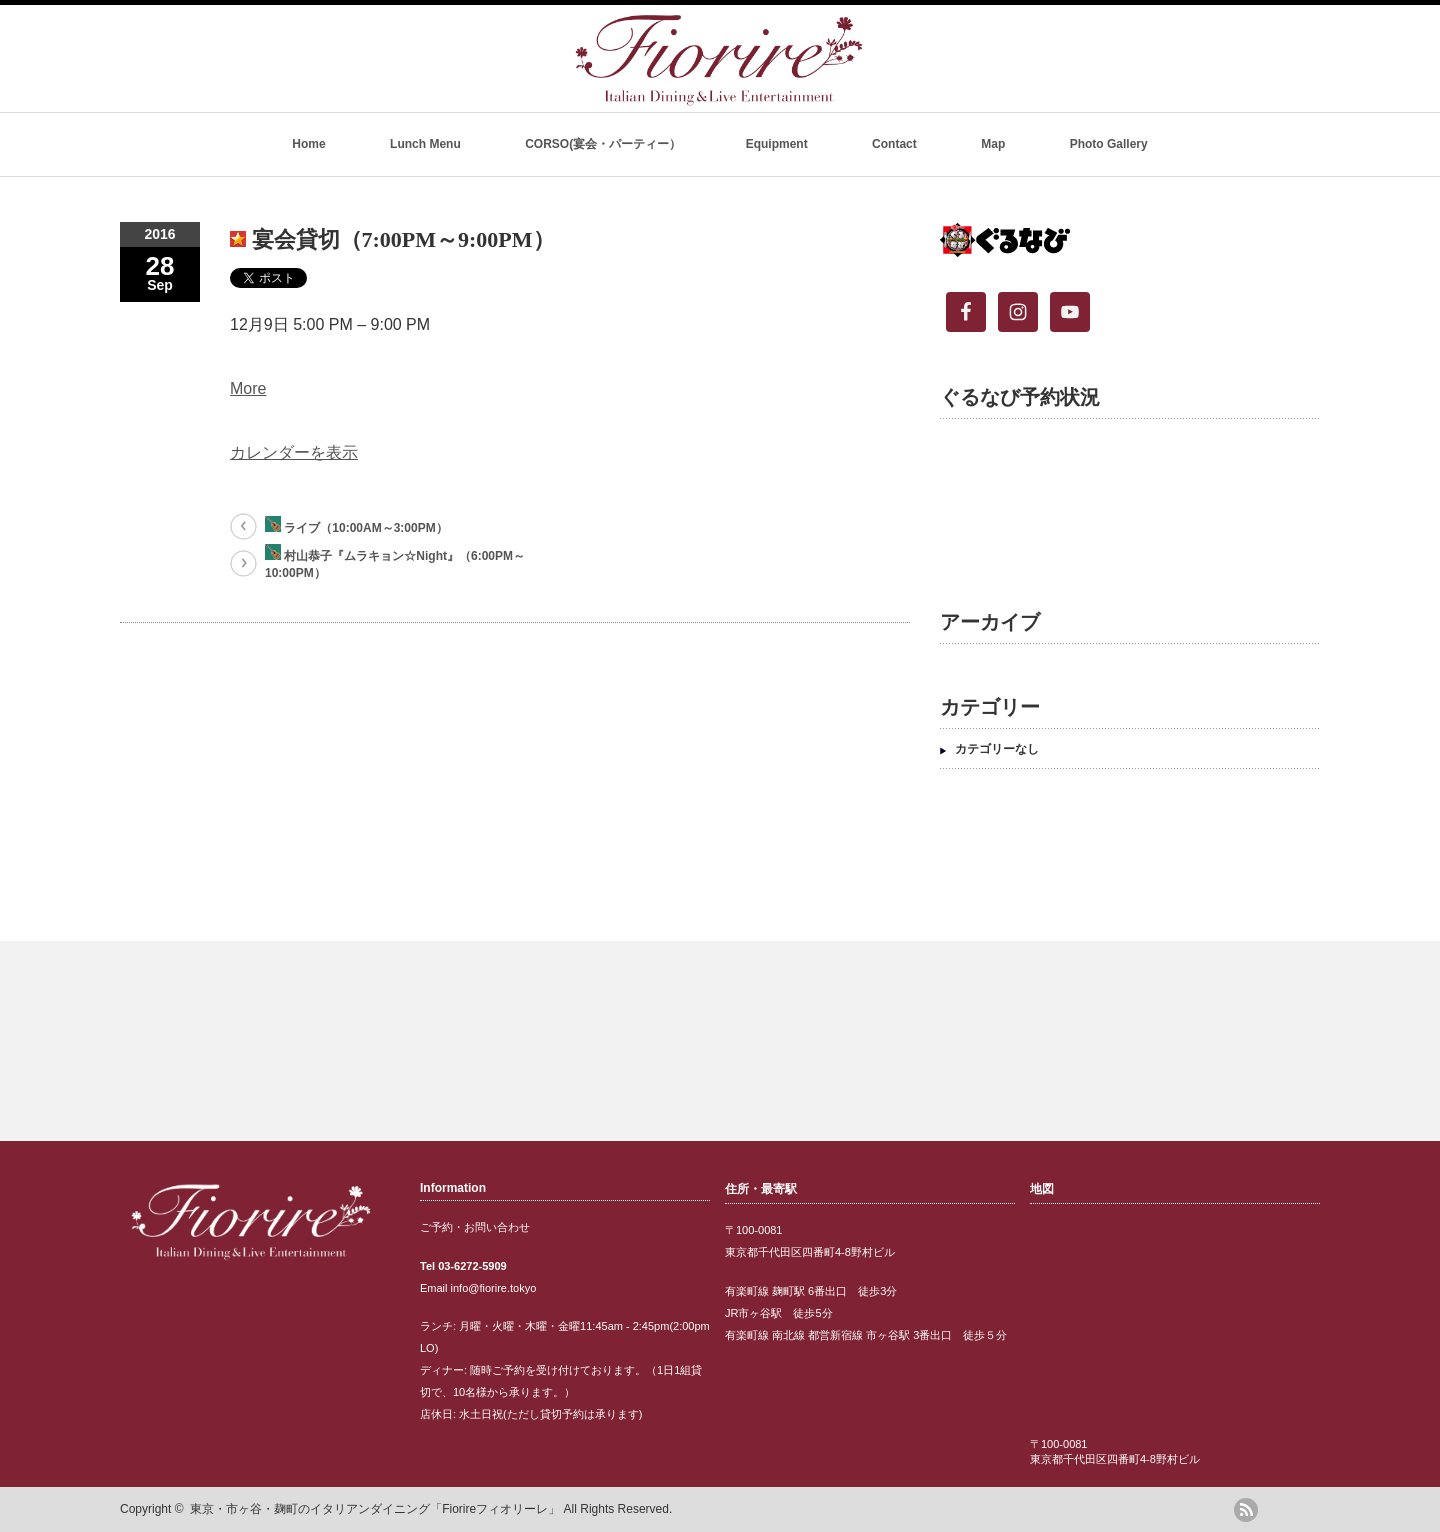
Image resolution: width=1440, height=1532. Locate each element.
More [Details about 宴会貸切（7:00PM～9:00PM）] (248, 388)
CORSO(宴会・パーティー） (603, 144)
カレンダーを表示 (294, 452)
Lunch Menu (425, 144)
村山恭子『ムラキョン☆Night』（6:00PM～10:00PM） (395, 562)
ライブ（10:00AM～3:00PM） (356, 525)
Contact (894, 144)
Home (308, 144)
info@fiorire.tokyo (494, 1288)
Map (993, 144)
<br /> (1120, 499)
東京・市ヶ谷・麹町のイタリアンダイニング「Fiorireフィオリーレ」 (375, 1509)
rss (1246, 1510)
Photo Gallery (1109, 144)
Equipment (777, 144)
